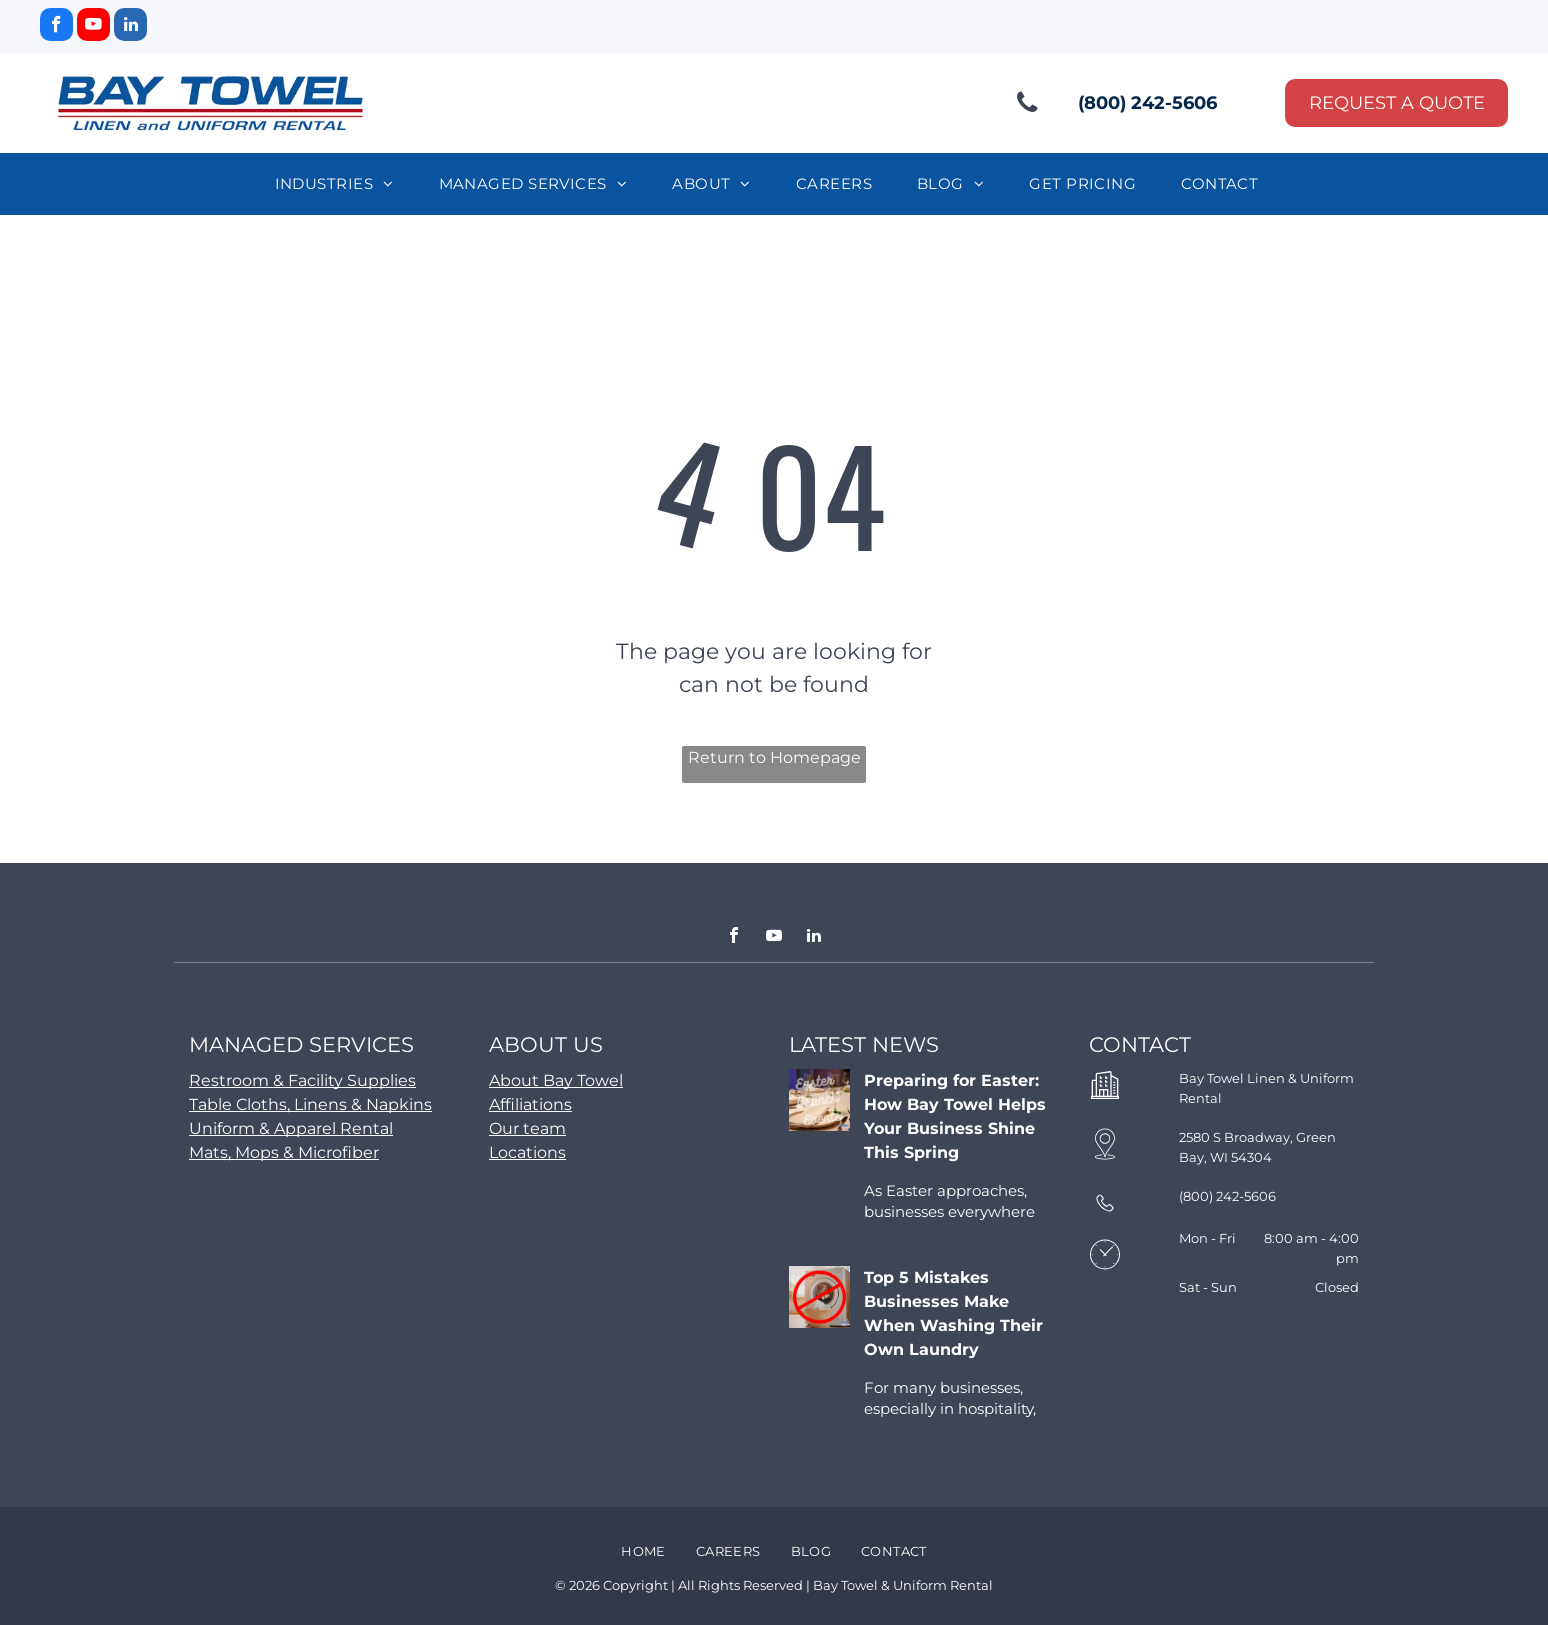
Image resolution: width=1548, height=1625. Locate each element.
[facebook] (56, 27)
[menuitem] (342, 184)
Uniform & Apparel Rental (291, 1128)
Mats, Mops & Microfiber (284, 1152)
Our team (527, 1128)
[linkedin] (130, 27)
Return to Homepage (774, 757)
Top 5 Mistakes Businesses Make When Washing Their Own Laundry (953, 1313)
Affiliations (530, 1104)
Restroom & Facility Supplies (302, 1080)
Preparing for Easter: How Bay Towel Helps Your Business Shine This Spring (955, 1116)
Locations (527, 1152)
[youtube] (93, 27)
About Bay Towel (556, 1080)
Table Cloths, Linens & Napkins (310, 1104)
